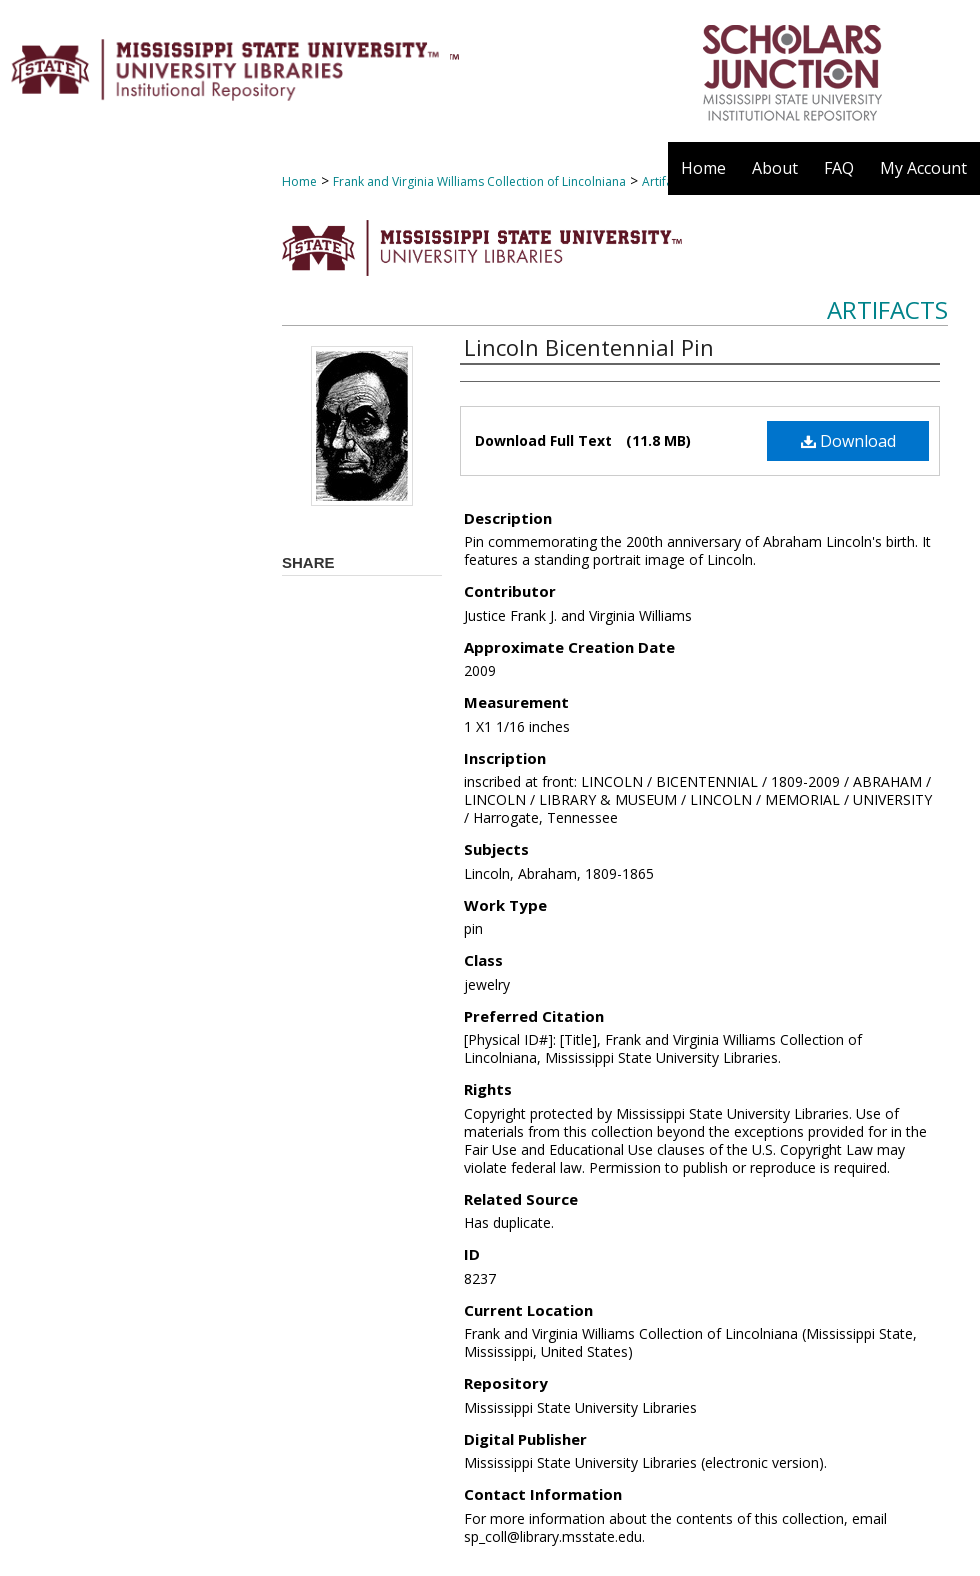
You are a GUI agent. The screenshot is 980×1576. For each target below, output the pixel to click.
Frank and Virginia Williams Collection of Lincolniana (479, 181)
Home (299, 181)
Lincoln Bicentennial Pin (589, 347)
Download (848, 441)
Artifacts (887, 309)
